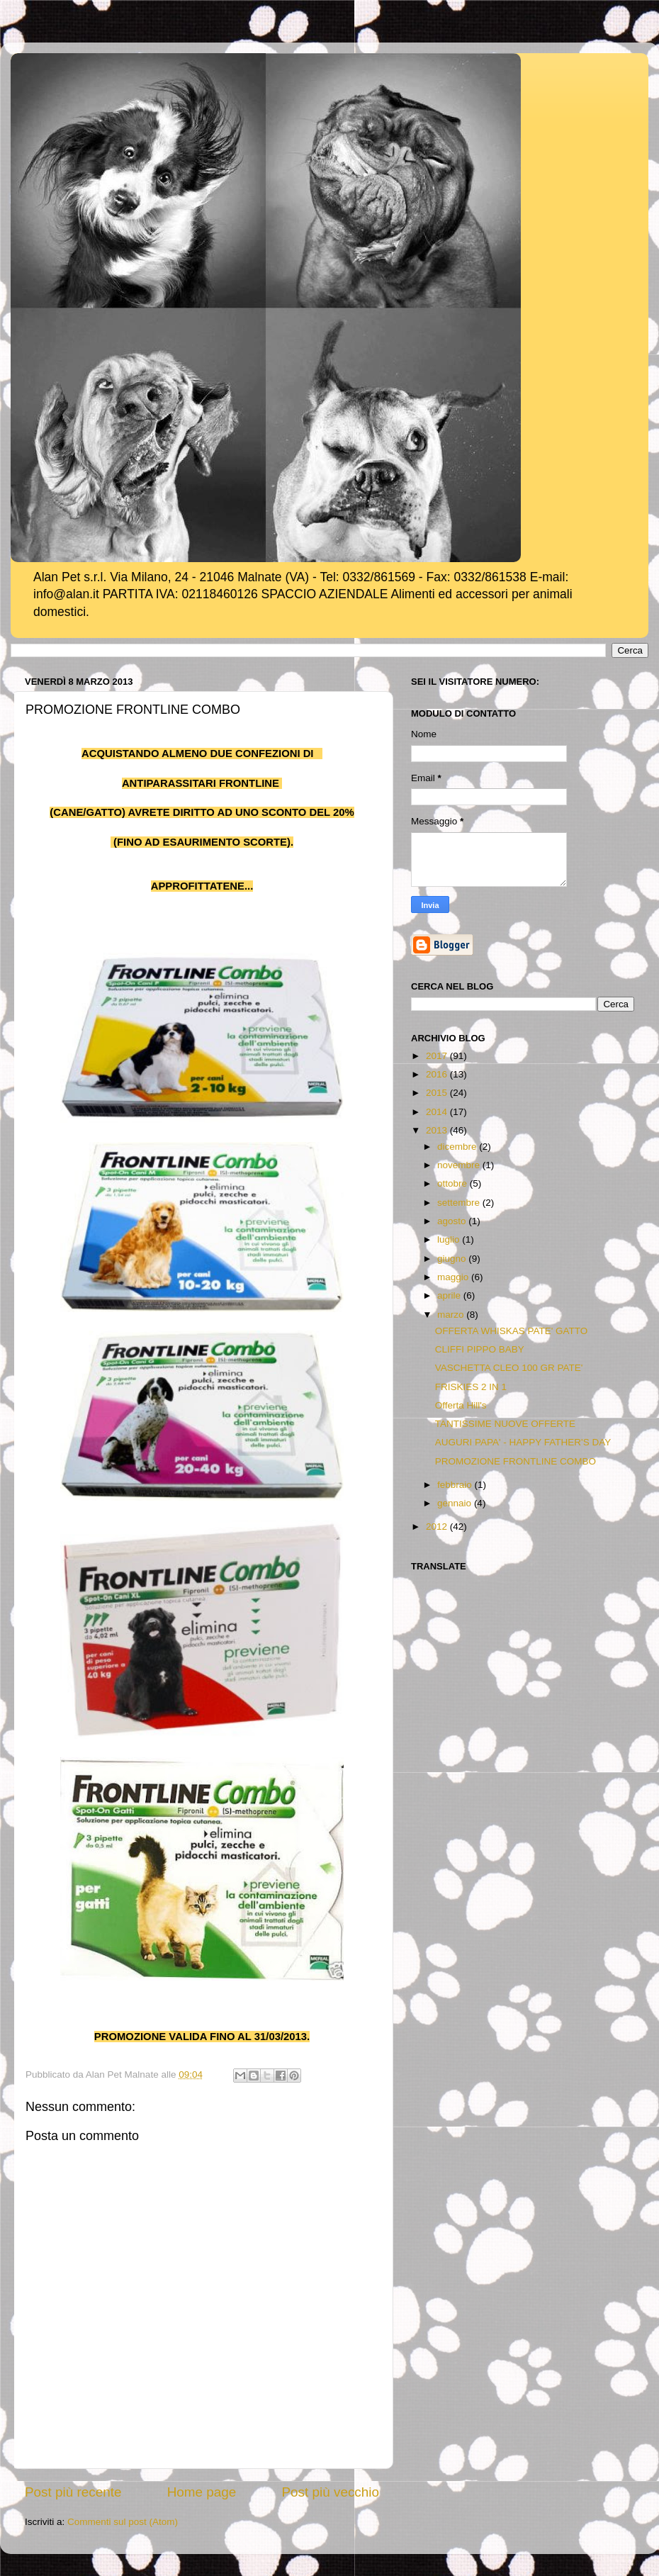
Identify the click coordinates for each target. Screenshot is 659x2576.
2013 (438, 1130)
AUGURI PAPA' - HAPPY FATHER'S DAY (523, 1442)
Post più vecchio (330, 2492)
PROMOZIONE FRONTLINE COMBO (515, 1461)
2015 (438, 1092)
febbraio (456, 1484)
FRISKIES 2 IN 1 (471, 1387)
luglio (449, 1239)
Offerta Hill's (461, 1405)
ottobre (453, 1183)
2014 (438, 1112)
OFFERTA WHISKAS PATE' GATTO (511, 1331)
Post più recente (73, 2492)
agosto (452, 1221)
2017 (438, 1056)
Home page (202, 2492)
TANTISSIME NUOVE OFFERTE (505, 1423)
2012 (438, 1526)
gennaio (455, 1503)
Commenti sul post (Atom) (122, 2521)
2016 (438, 1074)
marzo (451, 1314)
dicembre (458, 1146)
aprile (450, 1295)
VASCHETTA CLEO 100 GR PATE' (509, 1367)
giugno (452, 1258)
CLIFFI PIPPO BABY (479, 1349)
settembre (460, 1202)
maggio (454, 1277)
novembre (460, 1165)
